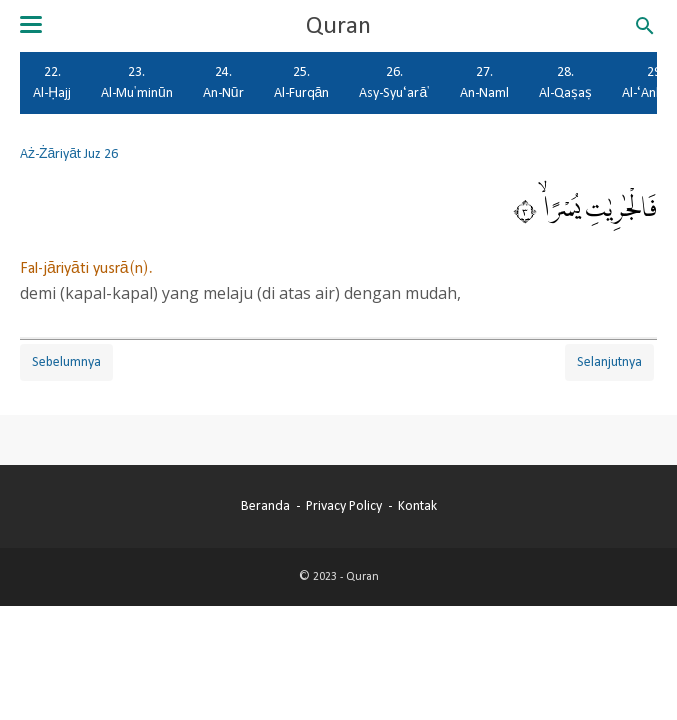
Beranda (265, 506)
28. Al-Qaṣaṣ (565, 82)
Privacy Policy (344, 506)
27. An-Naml (484, 82)
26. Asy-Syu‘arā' (394, 82)
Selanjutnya (609, 362)
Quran (338, 26)
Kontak (417, 506)
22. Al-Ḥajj (52, 82)
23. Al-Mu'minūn (137, 82)
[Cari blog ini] (645, 26)
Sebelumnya (66, 362)
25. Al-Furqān (302, 82)
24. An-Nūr (223, 82)
